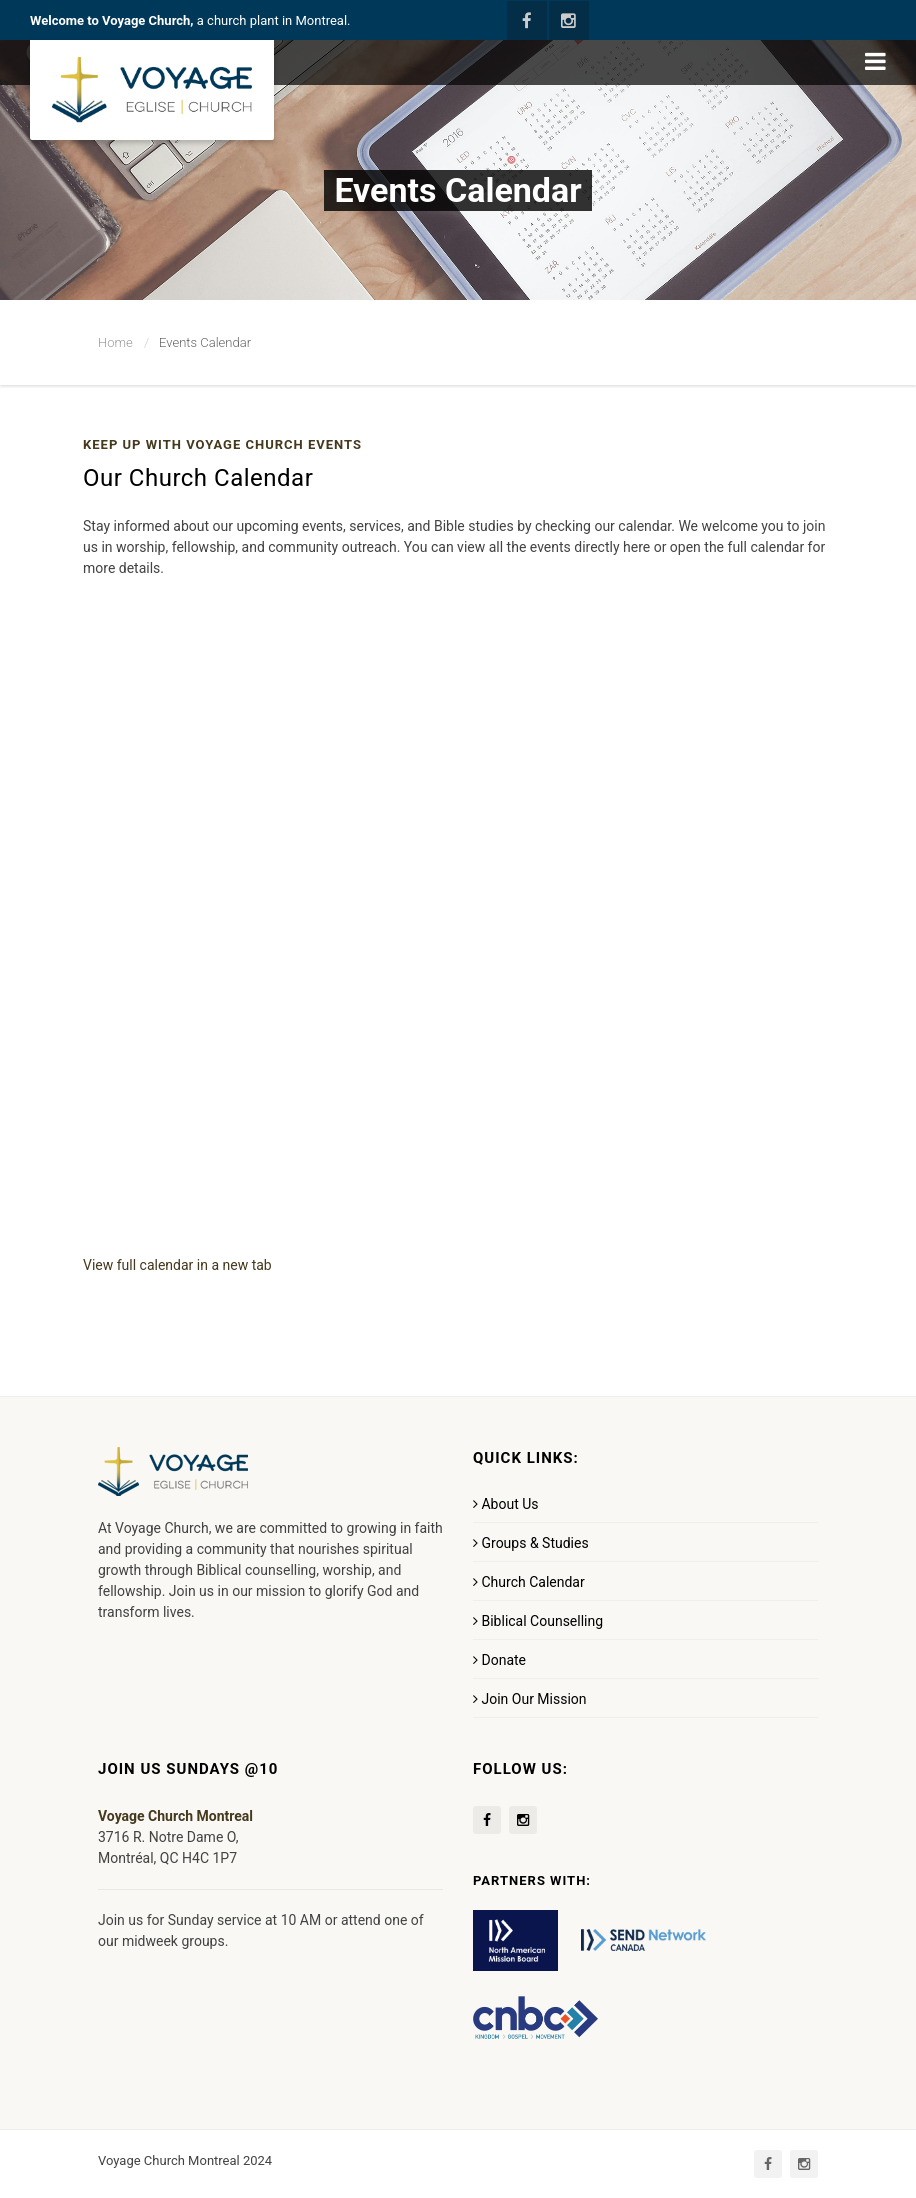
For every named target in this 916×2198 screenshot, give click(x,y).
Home (115, 342)
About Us (506, 1504)
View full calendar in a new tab (177, 1265)
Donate (499, 1660)
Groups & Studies (531, 1543)
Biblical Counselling (538, 1621)
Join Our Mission (530, 1699)
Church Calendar (529, 1582)
